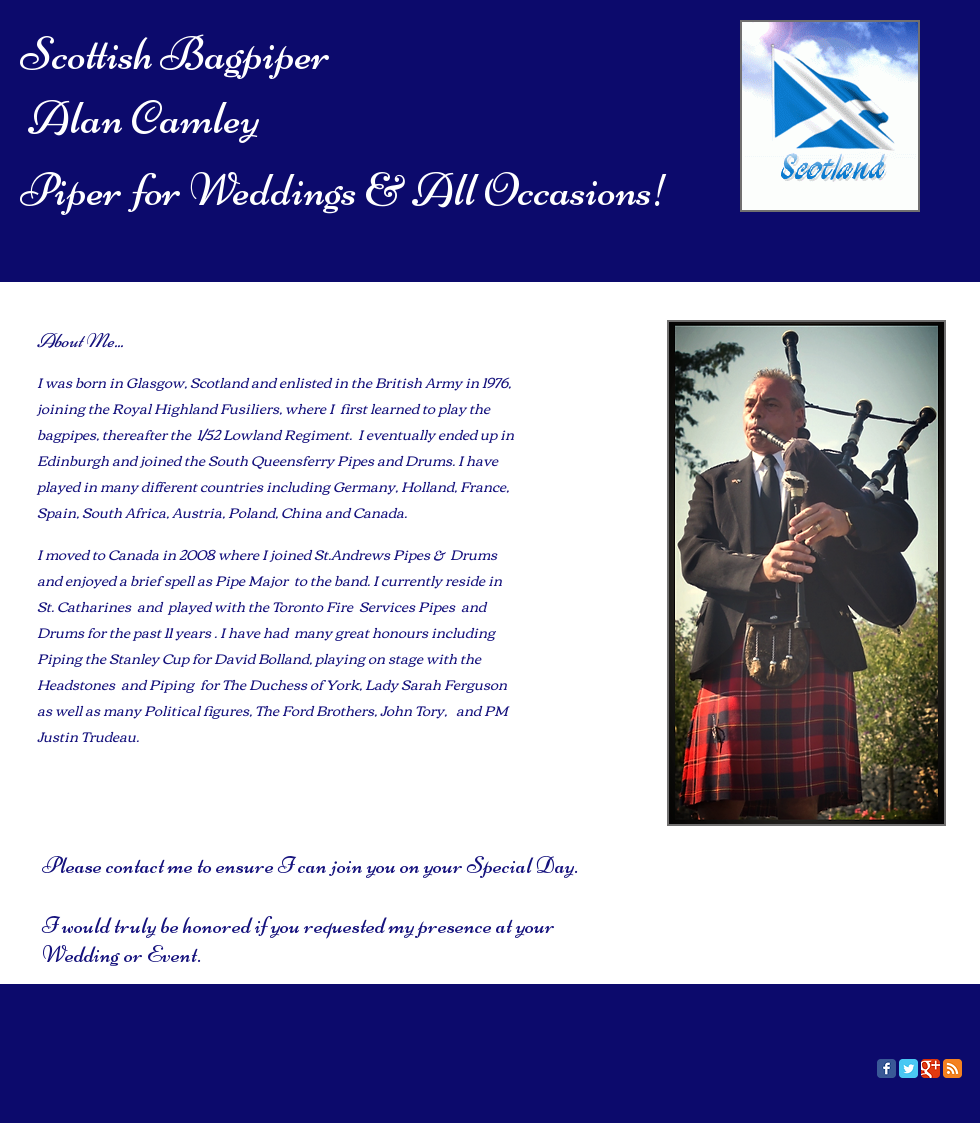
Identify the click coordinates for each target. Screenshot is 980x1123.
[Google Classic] (930, 1068)
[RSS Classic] (952, 1068)
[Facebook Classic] (886, 1068)
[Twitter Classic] (908, 1068)
